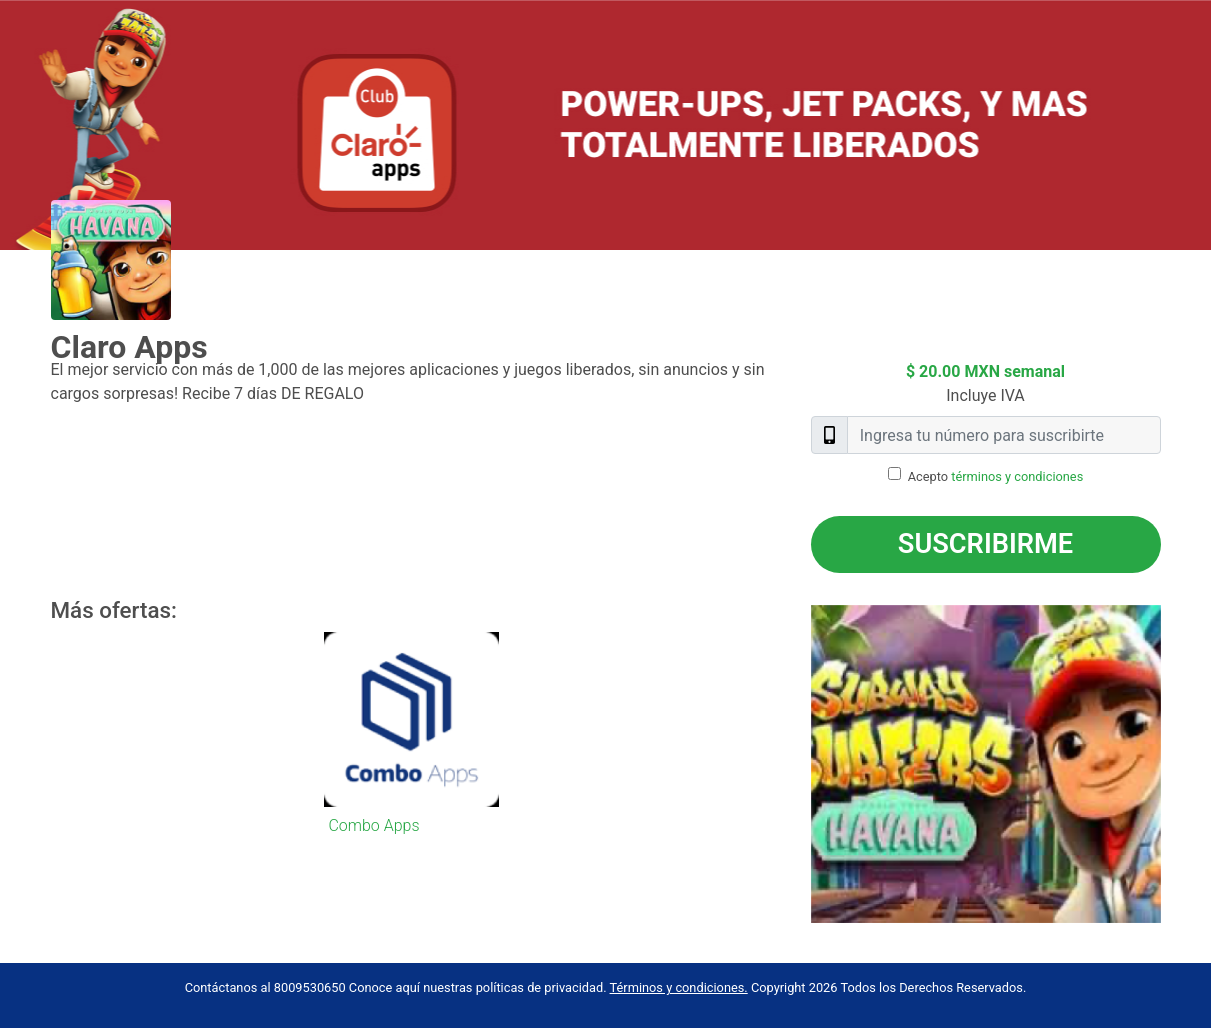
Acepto (996, 476)
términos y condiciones (1017, 476)
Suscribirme (985, 544)
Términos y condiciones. (679, 987)
